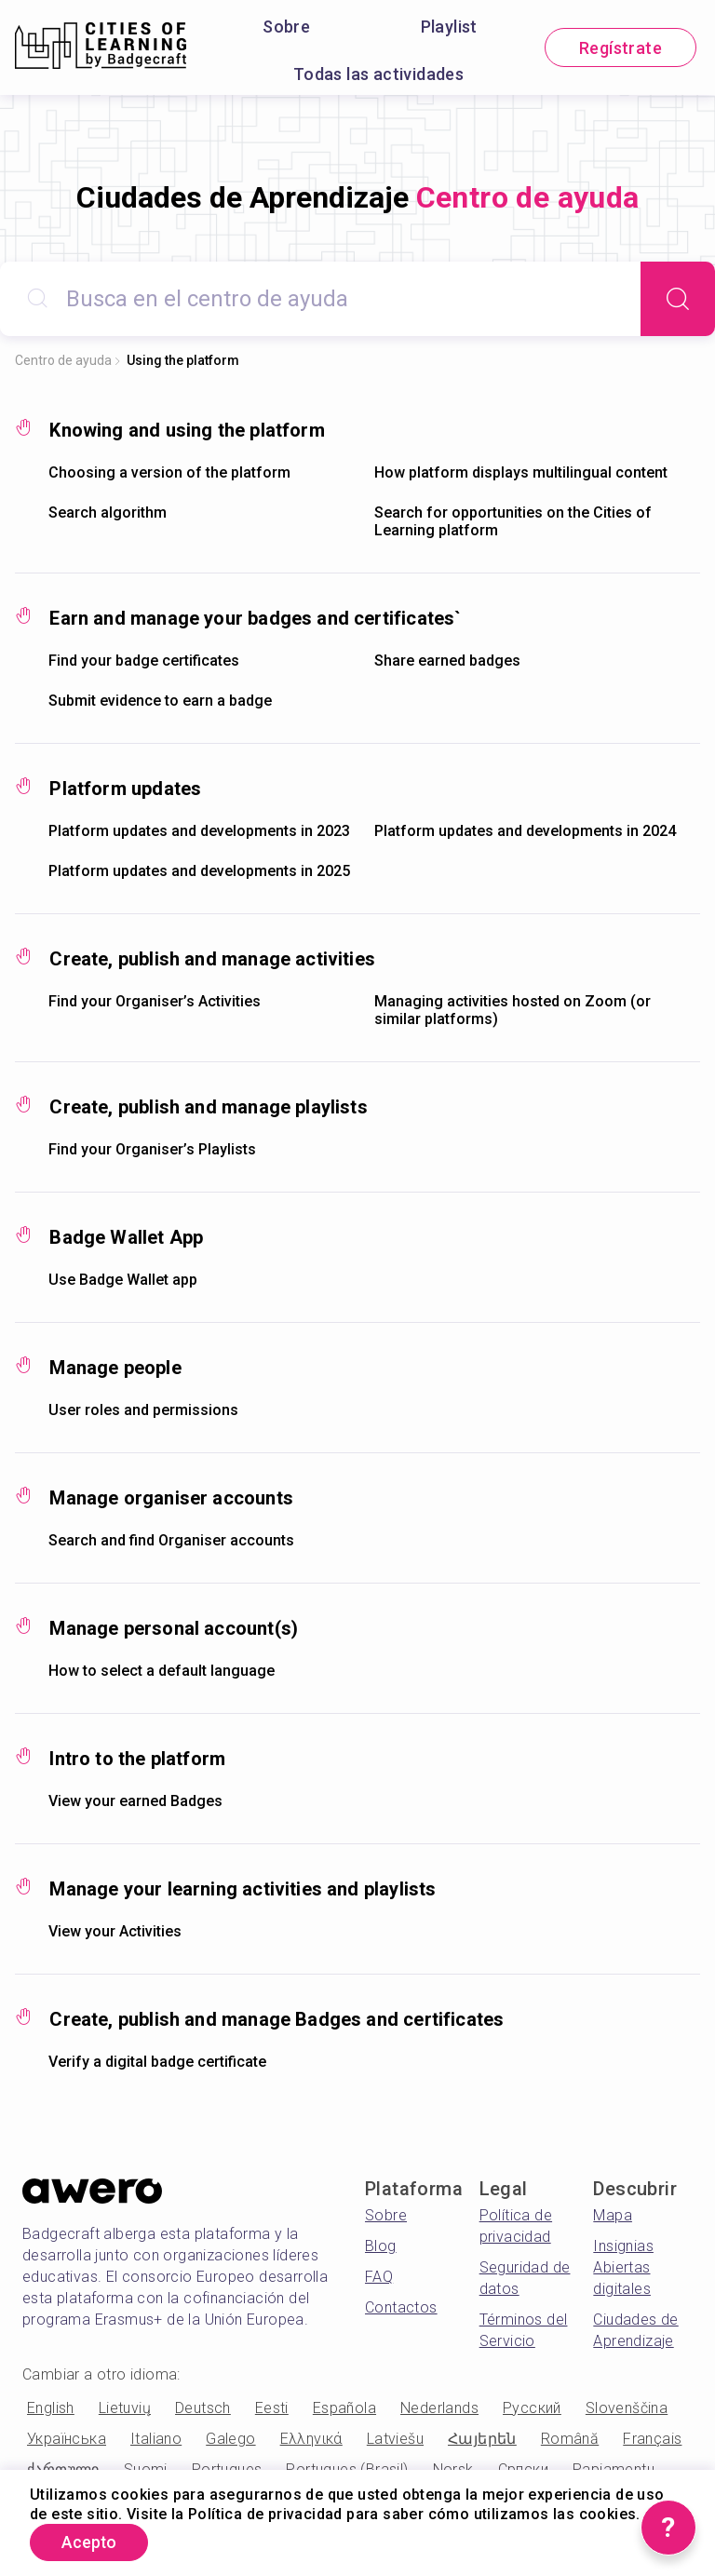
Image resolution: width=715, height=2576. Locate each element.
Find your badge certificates (143, 660)
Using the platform (183, 360)
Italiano (156, 2439)
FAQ (379, 2277)
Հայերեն (482, 2439)
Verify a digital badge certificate (157, 2061)
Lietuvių (125, 2408)
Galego (230, 2439)
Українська (66, 2439)
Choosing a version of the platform (169, 472)
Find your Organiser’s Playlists (152, 1149)
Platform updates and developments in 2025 (199, 871)
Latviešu (395, 2439)
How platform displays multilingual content (521, 472)
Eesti (272, 2408)
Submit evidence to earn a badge (160, 700)
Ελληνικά (311, 2439)
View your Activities (115, 1931)
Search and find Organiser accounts (171, 1540)
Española (344, 2408)
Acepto (92, 2542)
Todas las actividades (378, 74)
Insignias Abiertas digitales (623, 2267)
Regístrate (620, 48)
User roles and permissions (143, 1410)
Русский (532, 2408)
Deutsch (203, 2408)
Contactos (401, 2307)
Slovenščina (627, 2408)
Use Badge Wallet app (122, 1279)
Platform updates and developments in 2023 (199, 831)
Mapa (612, 2215)
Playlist (449, 26)
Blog (381, 2246)
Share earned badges (447, 660)
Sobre (286, 26)
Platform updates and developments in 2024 (525, 831)
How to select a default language (161, 1670)
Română (570, 2439)
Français (652, 2439)
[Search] (678, 299)
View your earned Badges (135, 1801)
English (50, 2408)
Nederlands (439, 2408)
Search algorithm (107, 512)
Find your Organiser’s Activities (154, 1001)
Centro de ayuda (63, 360)
